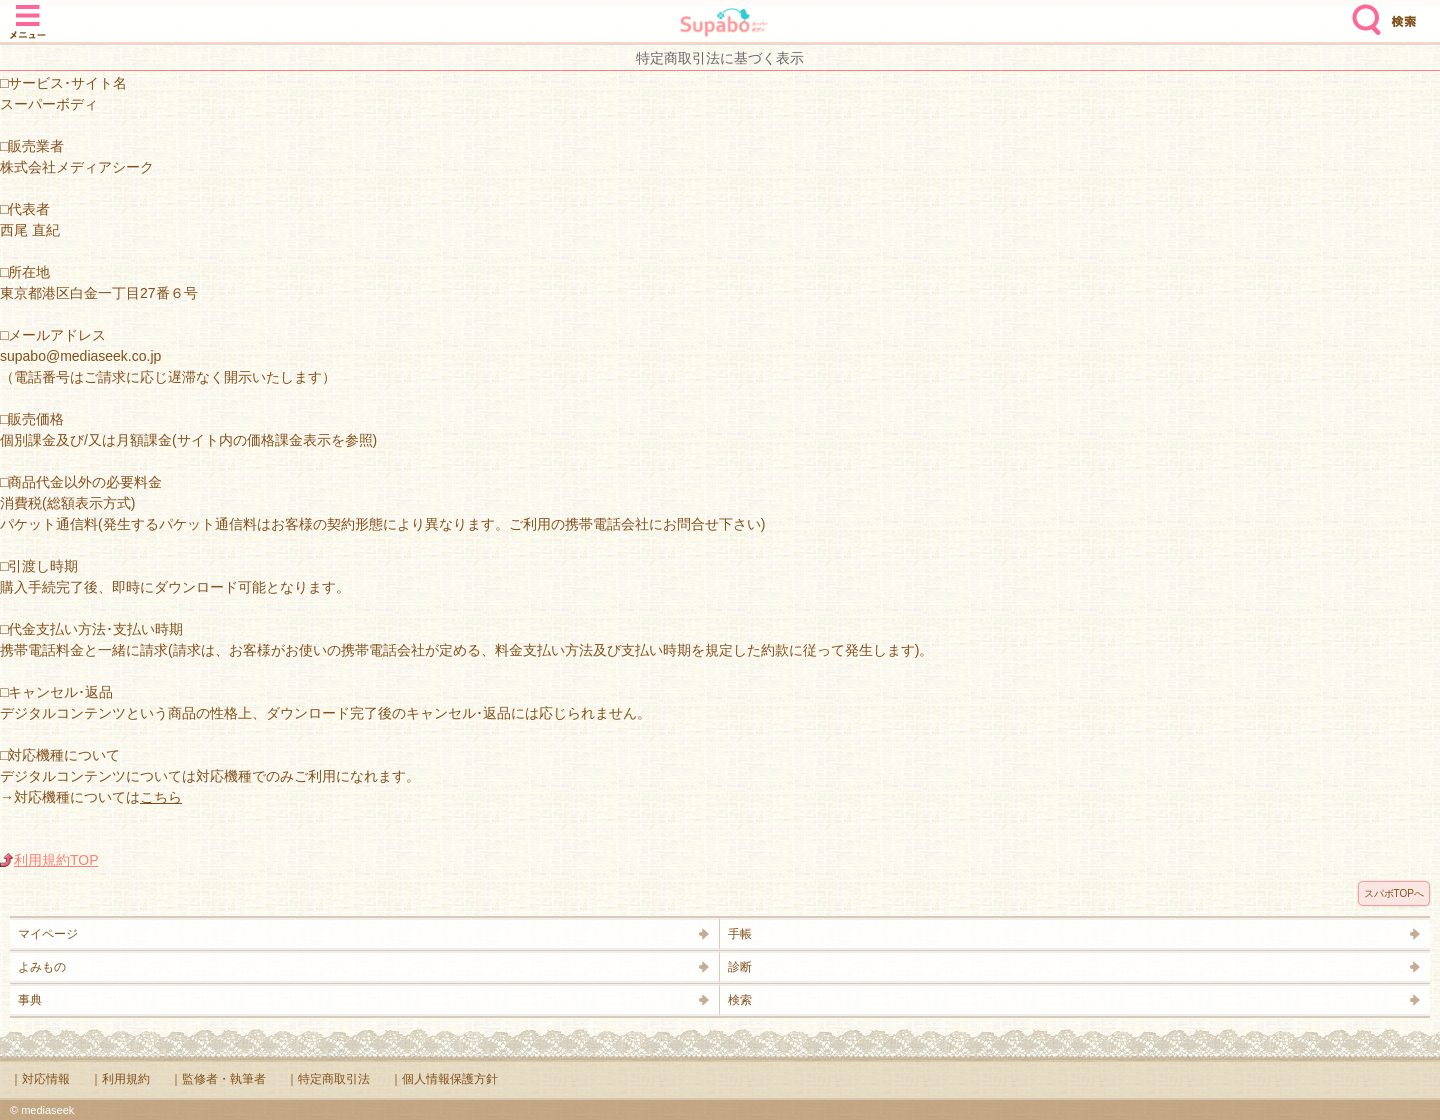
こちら (161, 797)
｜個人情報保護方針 (444, 1079)
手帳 (740, 934)
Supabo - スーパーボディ (724, 24)
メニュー (28, 12)
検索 (1362, 12)
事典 (30, 1000)
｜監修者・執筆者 (218, 1079)
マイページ (48, 934)
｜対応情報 (40, 1079)
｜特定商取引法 (328, 1079)
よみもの (42, 967)
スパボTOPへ (1394, 893)
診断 (740, 967)
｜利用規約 (120, 1079)
